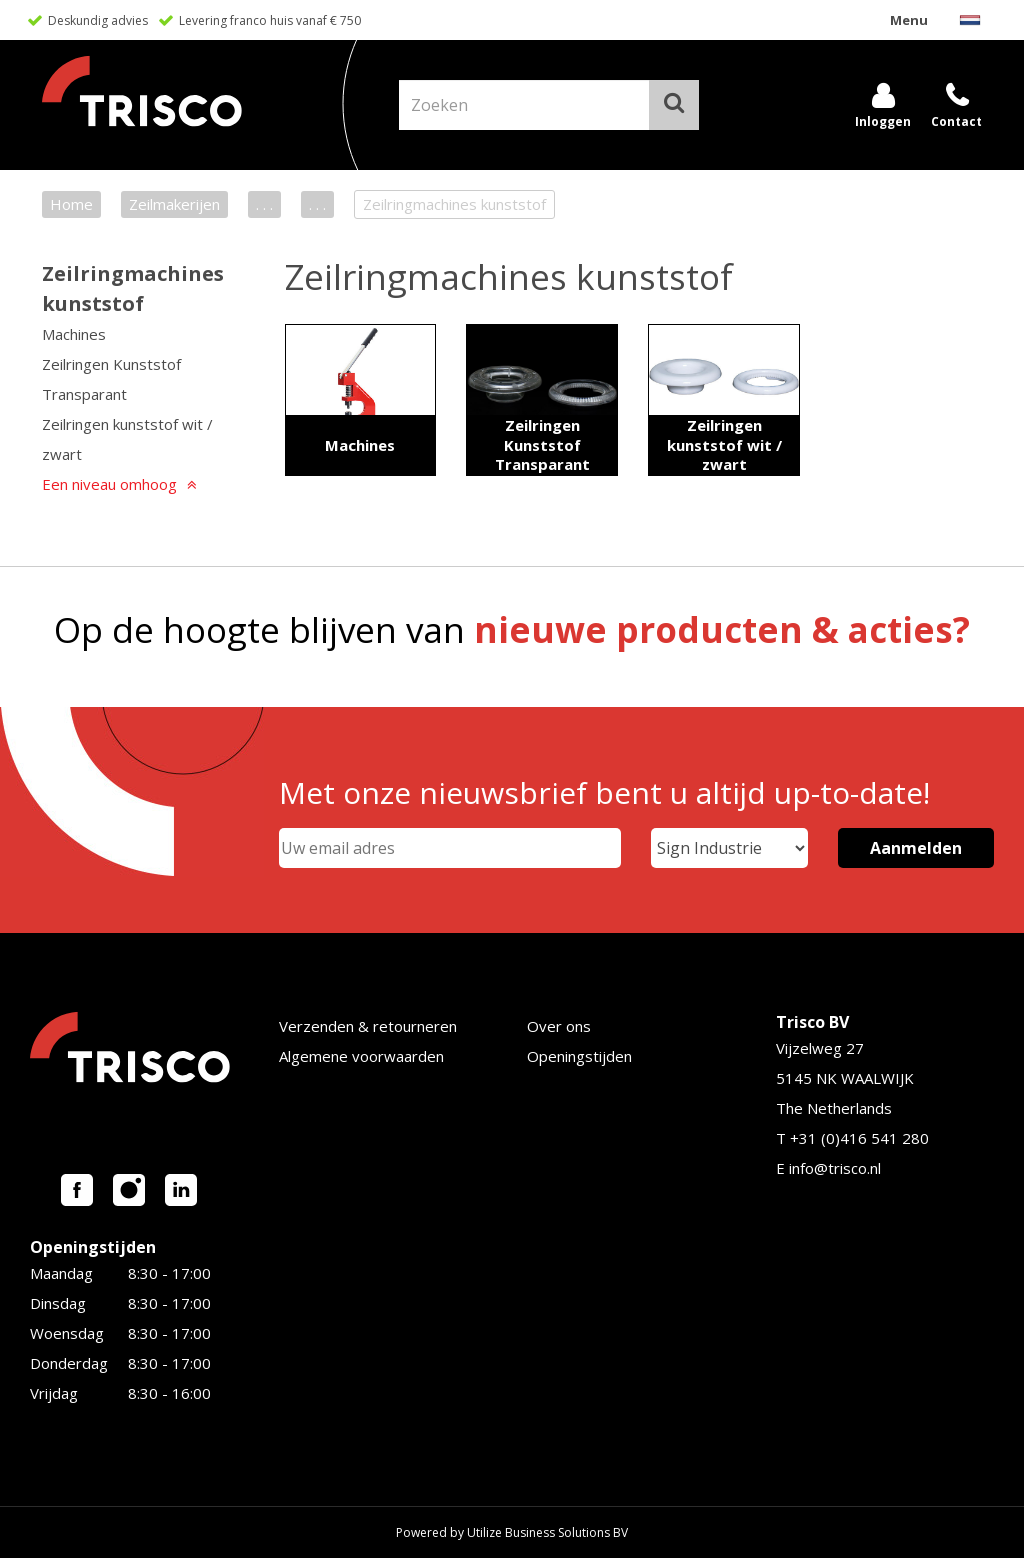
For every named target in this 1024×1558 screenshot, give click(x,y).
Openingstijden (579, 1056)
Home (71, 204)
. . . (264, 204)
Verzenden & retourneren (368, 1026)
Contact (956, 121)
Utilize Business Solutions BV (547, 1532)
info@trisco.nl (835, 1168)
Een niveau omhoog (109, 484)
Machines (74, 334)
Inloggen (883, 121)
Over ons (559, 1026)
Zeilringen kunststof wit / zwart (127, 439)
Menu (909, 20)
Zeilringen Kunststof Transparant (111, 379)
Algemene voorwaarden (361, 1056)
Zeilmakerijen (174, 204)
